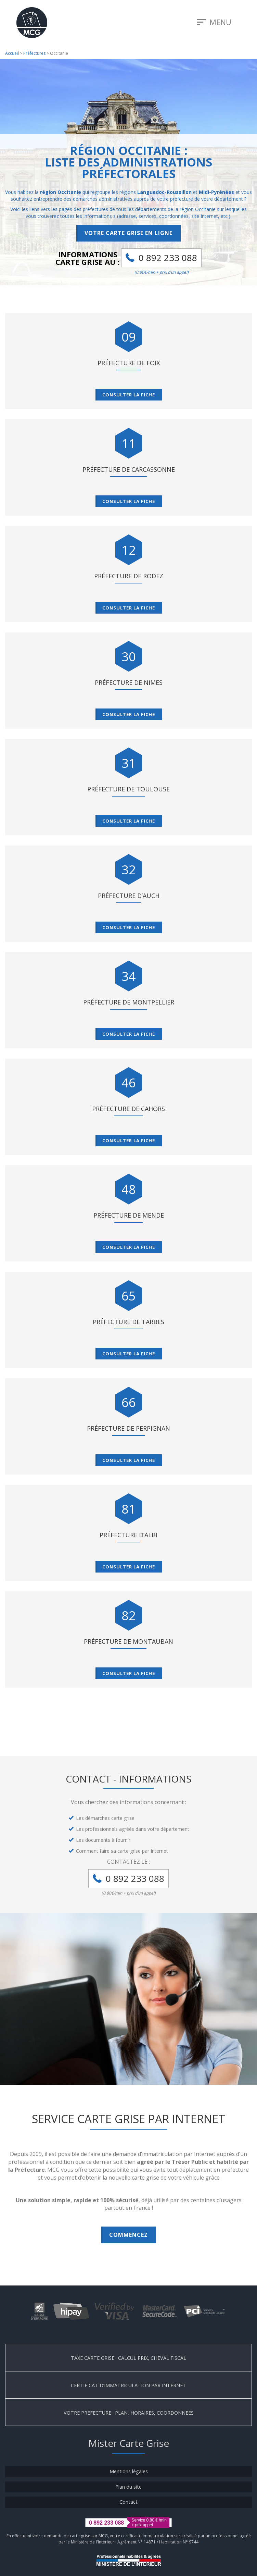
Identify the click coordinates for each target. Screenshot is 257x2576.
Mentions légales (129, 2471)
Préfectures (34, 53)
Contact (128, 2502)
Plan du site (128, 2486)
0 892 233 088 (168, 257)
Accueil (12, 53)
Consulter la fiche (128, 395)
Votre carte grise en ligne (128, 233)
